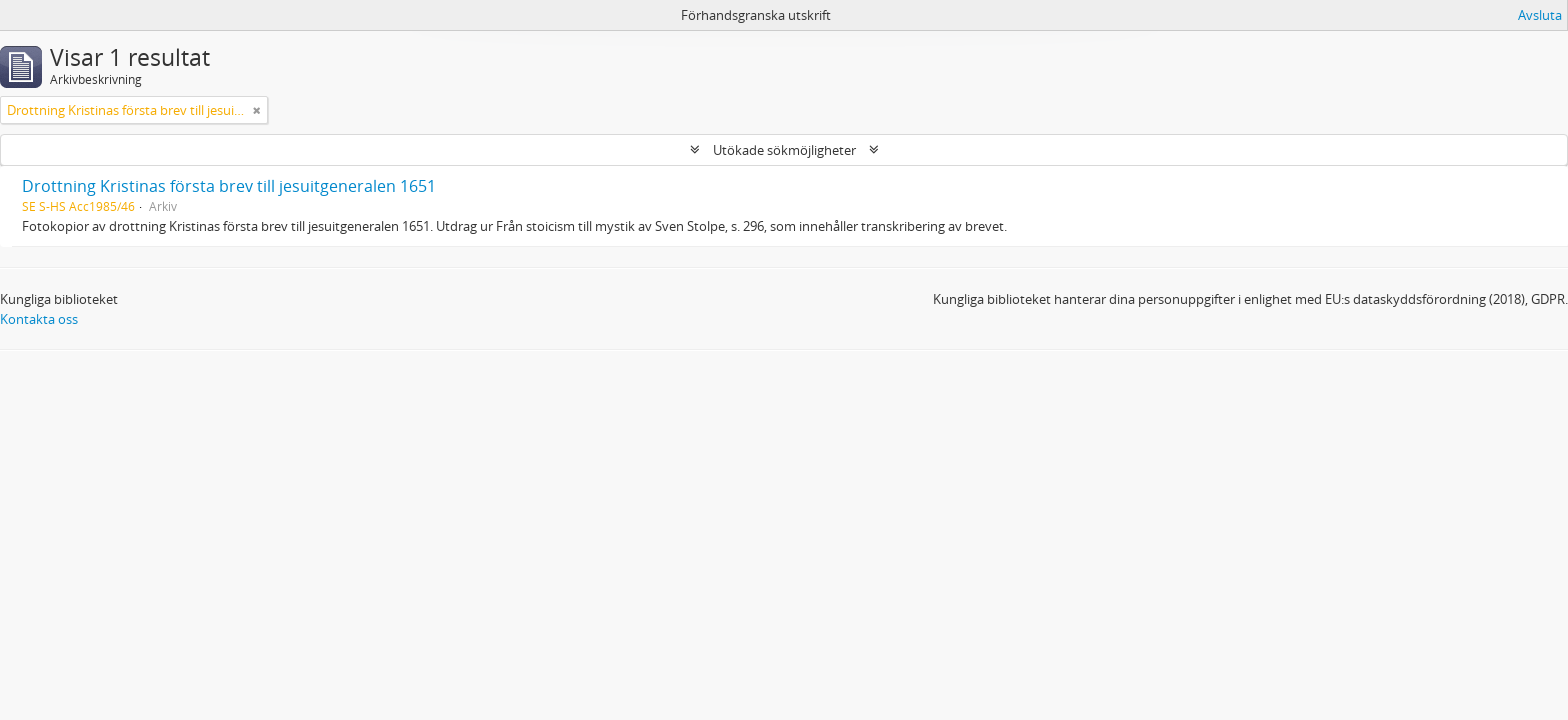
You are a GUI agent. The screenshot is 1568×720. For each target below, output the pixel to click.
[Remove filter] (257, 110)
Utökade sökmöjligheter (784, 150)
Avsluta (1540, 15)
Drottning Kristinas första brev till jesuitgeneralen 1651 (229, 186)
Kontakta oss (39, 319)
